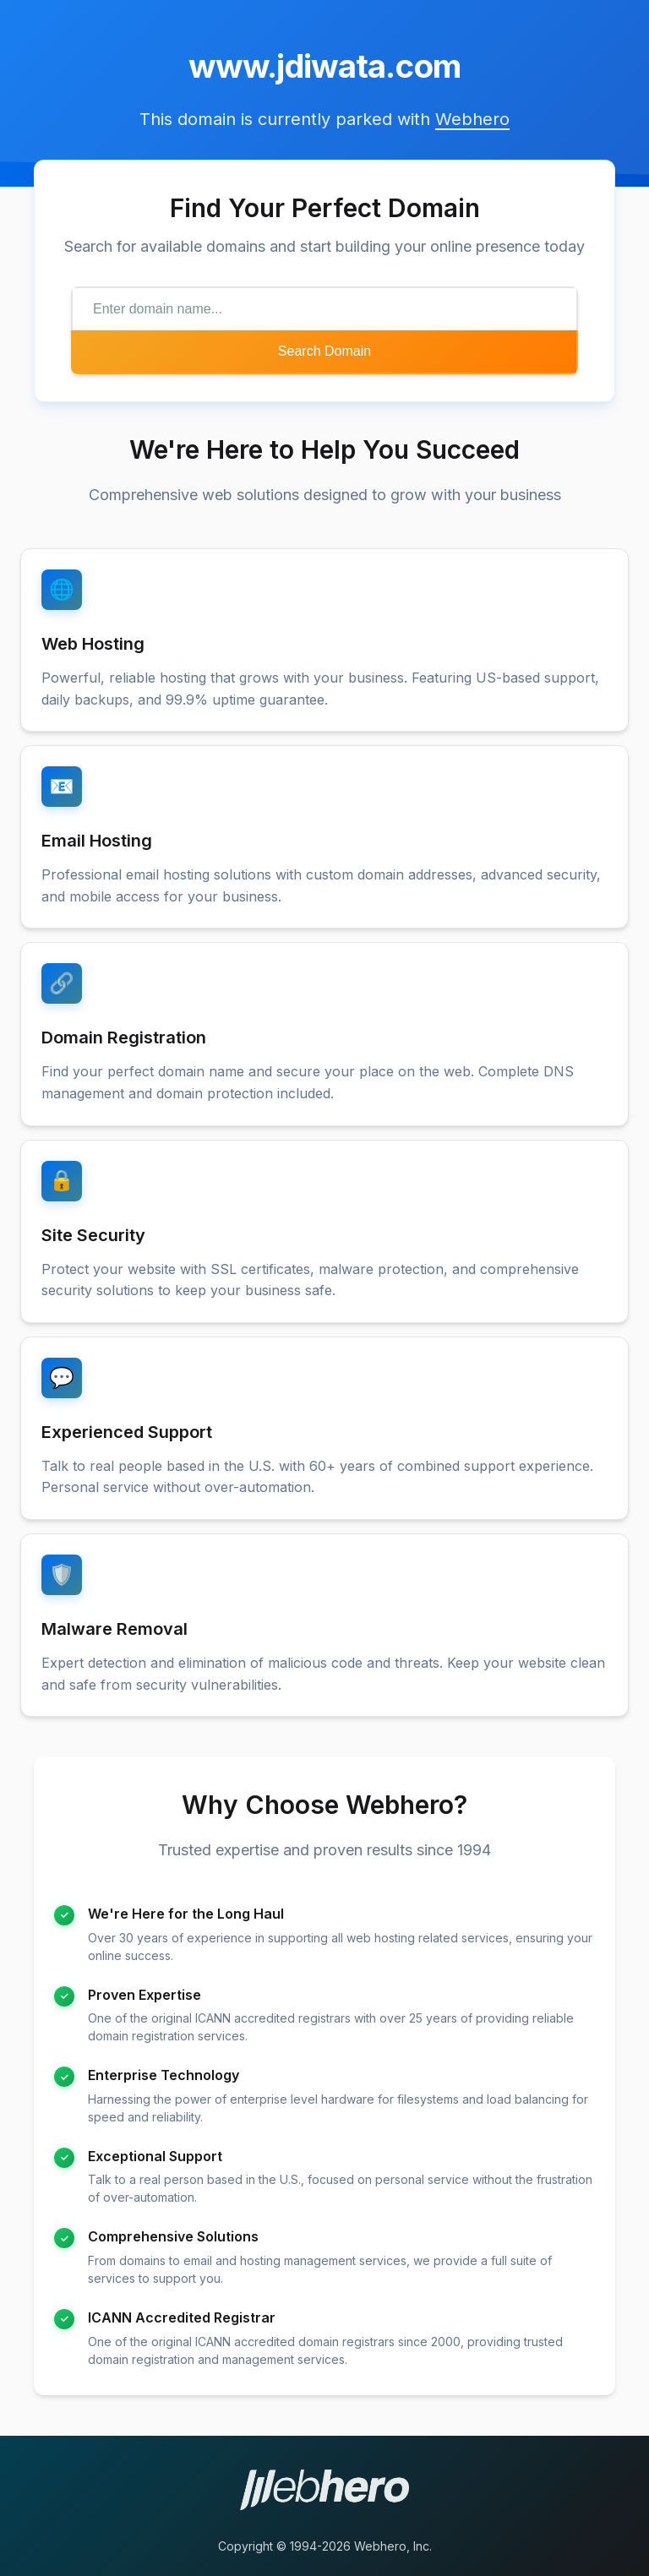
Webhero (472, 119)
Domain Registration (123, 1037)
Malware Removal (114, 1629)
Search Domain (324, 351)
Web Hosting (93, 644)
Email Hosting (96, 841)
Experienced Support (126, 1432)
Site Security (93, 1235)
